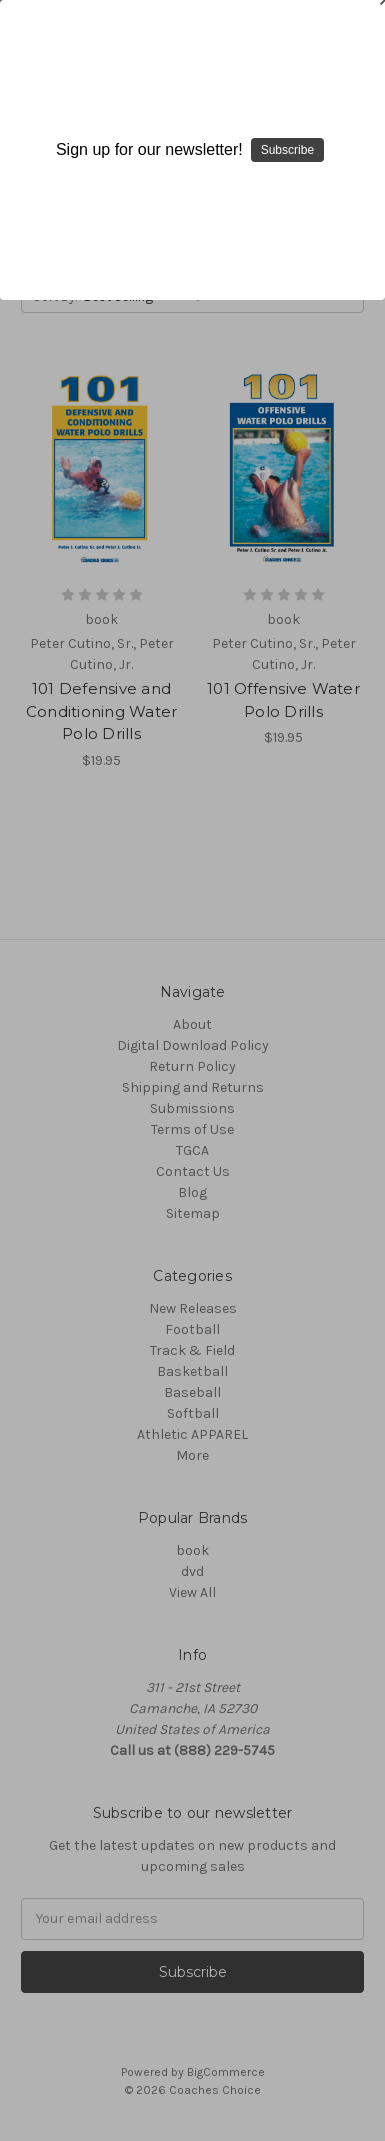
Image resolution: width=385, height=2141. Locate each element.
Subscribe (287, 150)
